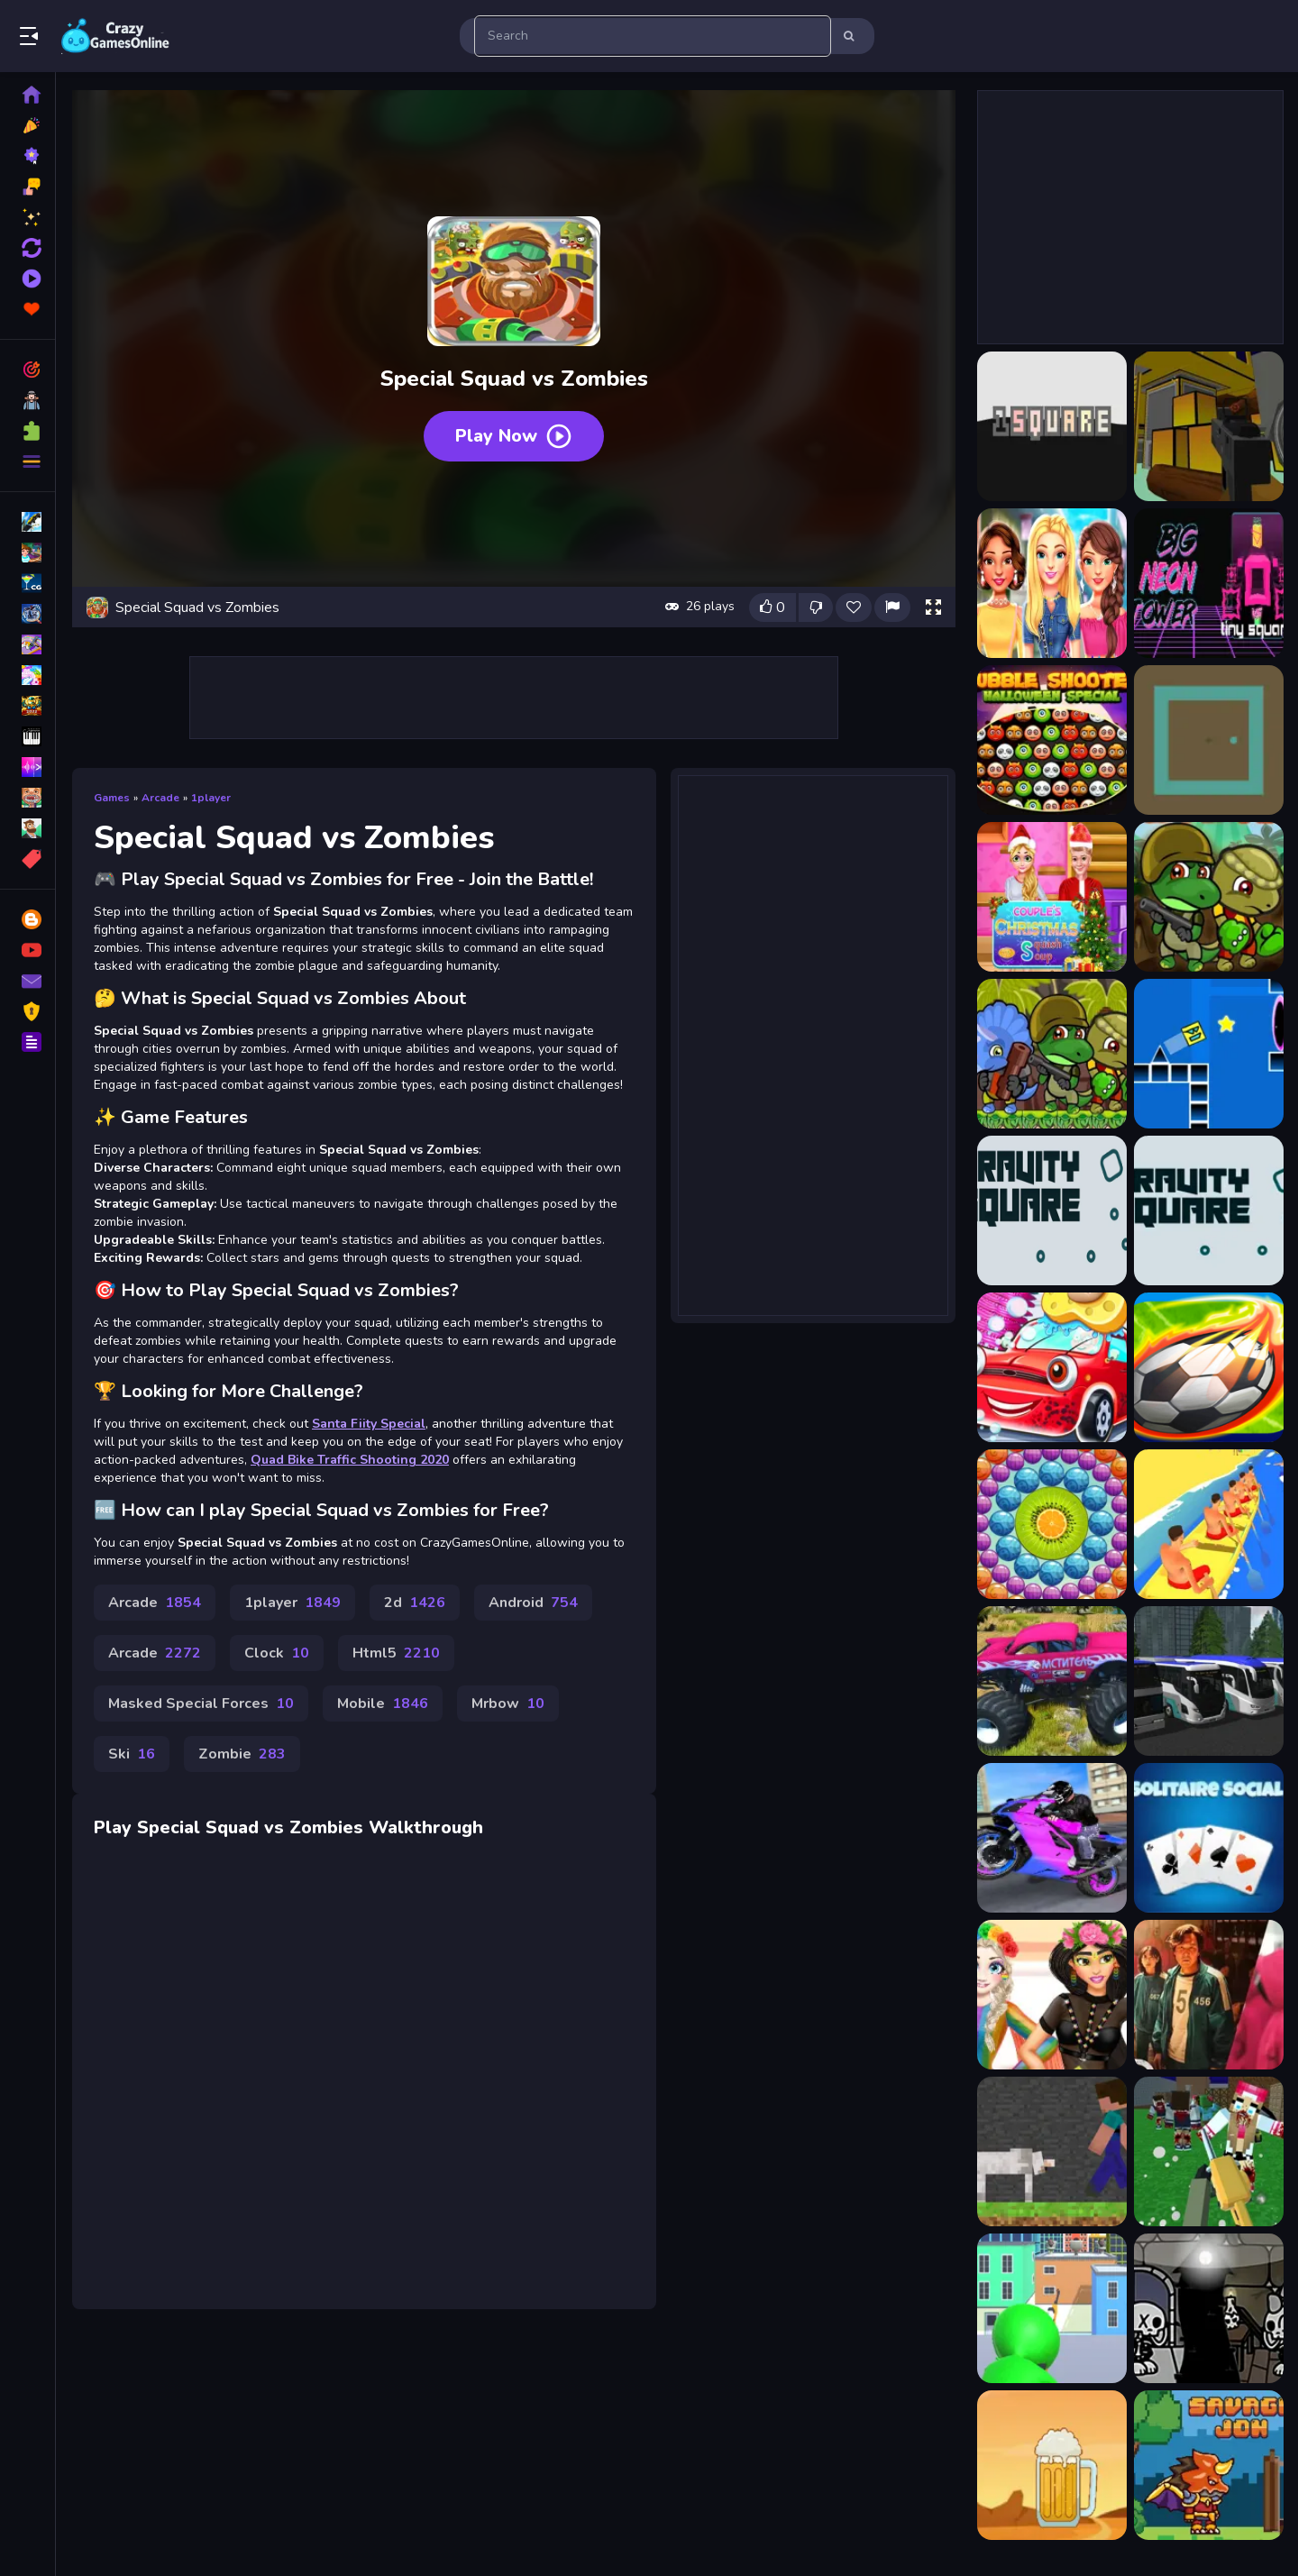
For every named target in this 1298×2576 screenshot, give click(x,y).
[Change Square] (1209, 740)
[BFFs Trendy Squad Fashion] (1052, 583)
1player (211, 797)
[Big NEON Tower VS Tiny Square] (1209, 583)
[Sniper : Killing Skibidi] (1052, 2308)
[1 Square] (1052, 426)
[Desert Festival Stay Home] (1052, 1994)
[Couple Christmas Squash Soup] (1052, 897)
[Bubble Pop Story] (1052, 1524)
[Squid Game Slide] (1209, 1994)
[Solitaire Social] (1209, 1838)
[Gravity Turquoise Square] (1209, 1210)
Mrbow (507, 1703)
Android (533, 1602)
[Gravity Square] (1052, 1210)
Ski (131, 1754)
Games (112, 797)
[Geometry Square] (1209, 1053)
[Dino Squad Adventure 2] (1052, 1053)
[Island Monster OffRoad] (1052, 1681)
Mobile (382, 1703)
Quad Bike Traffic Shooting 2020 (350, 1459)
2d (414, 1602)
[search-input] (652, 36)
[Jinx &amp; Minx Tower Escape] (1209, 2308)
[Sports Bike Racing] (1052, 1838)
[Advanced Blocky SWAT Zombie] (1209, 2151)
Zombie (242, 1754)
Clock (276, 1653)
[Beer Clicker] (1052, 2465)
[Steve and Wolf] (1052, 2151)
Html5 (396, 1653)
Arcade (160, 797)
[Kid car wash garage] (1052, 1367)
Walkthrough (426, 1827)
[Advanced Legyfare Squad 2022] (1209, 426)
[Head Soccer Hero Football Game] (1209, 1367)
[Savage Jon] (1209, 2465)
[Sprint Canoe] (1209, 1524)
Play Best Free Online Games (115, 36)
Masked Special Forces (201, 1703)
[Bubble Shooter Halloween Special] (1052, 740)
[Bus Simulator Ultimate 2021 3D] (1209, 1681)
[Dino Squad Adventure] (1209, 897)
